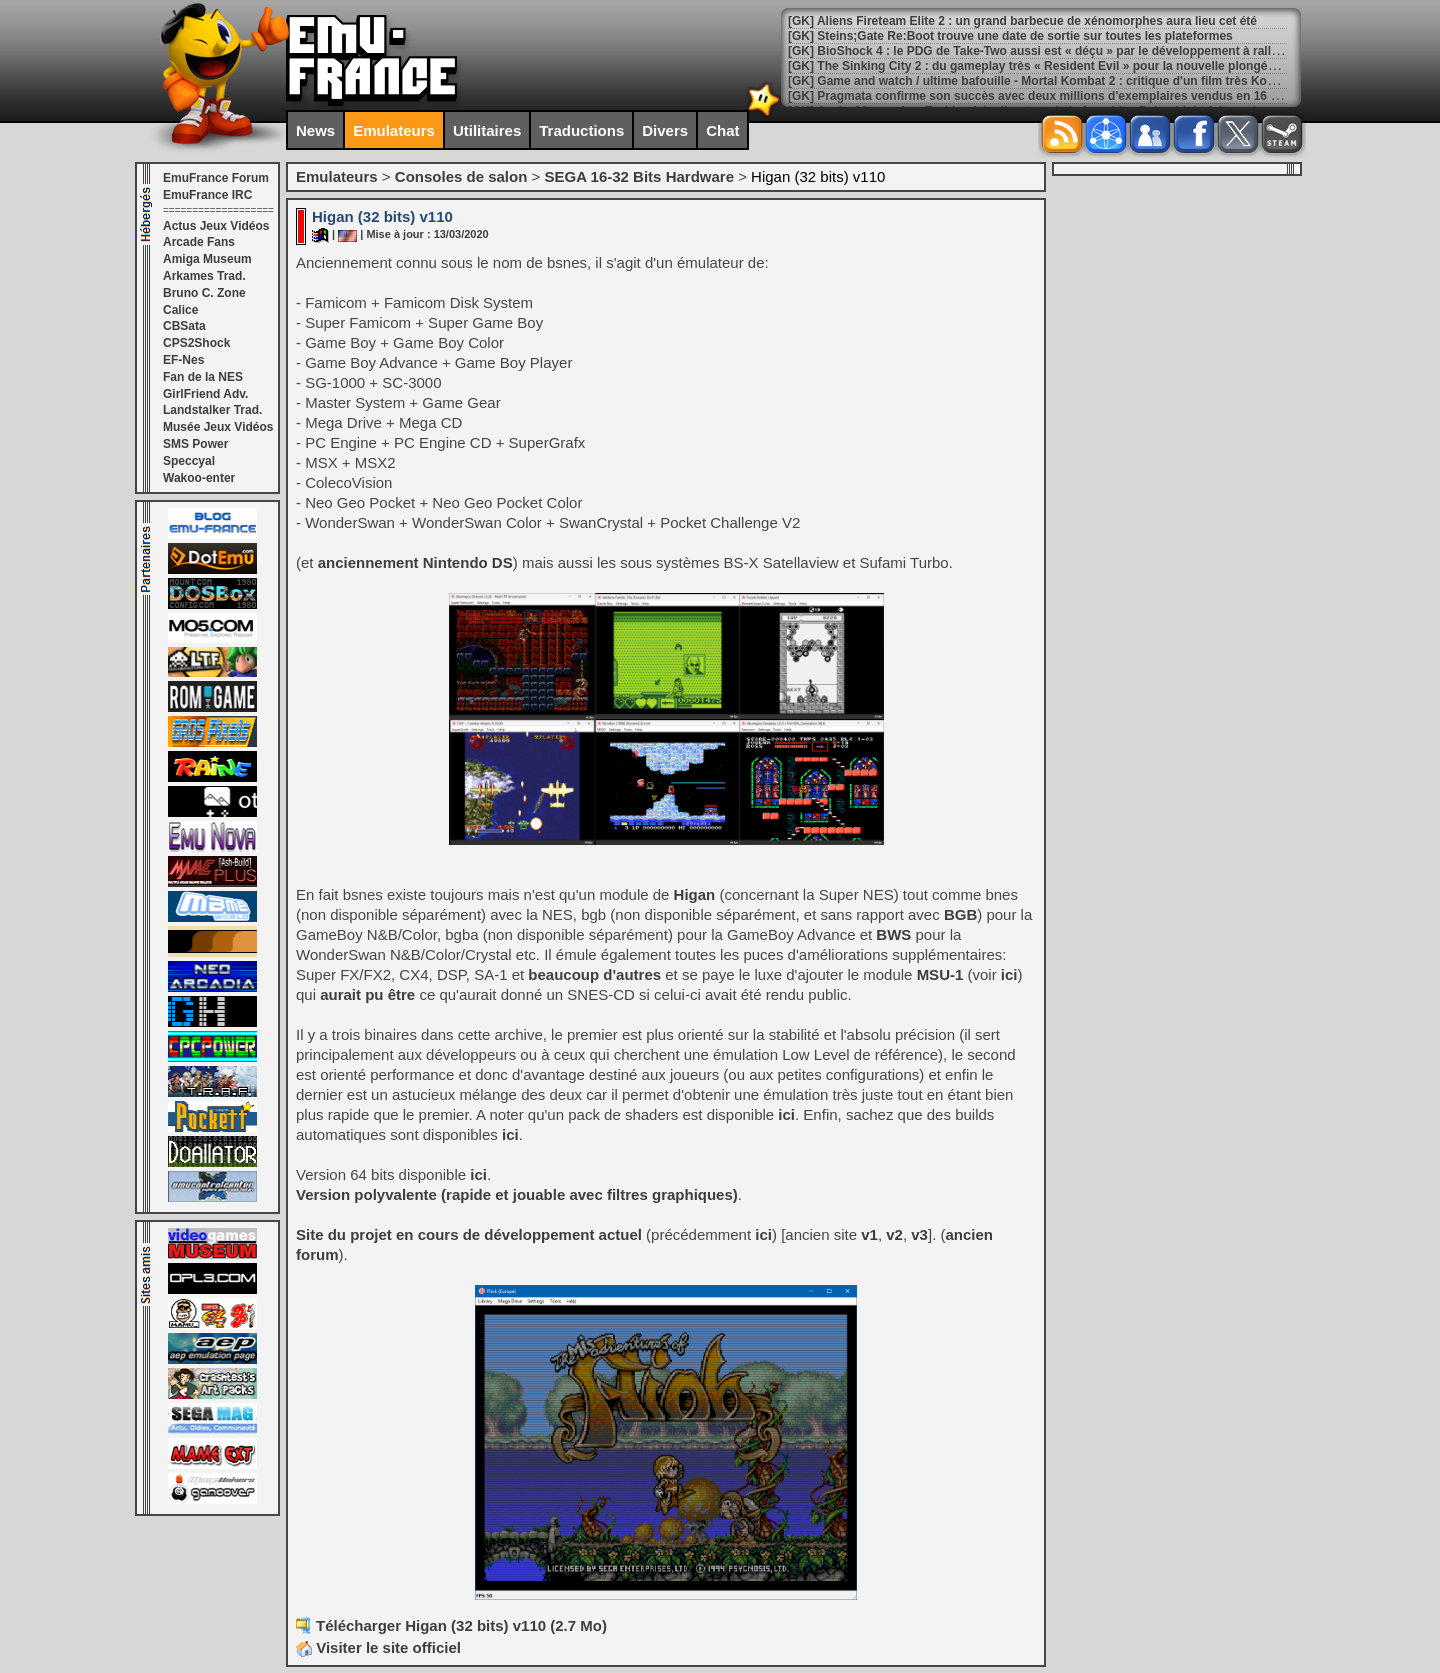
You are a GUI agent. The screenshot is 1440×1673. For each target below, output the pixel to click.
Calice (180, 310)
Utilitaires (487, 130)
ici (1009, 974)
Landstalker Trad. (212, 410)
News (315, 130)
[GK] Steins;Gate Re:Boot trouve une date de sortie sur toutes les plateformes (1010, 36)
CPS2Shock (196, 343)
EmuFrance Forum (216, 178)
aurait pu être (367, 994)
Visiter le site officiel (378, 1647)
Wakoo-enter (199, 478)
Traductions (581, 130)
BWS (893, 934)
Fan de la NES (203, 377)
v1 (869, 1234)
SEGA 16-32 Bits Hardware (639, 176)
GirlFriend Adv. (205, 394)
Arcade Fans (199, 242)
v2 (894, 1234)
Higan (695, 894)
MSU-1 (940, 974)
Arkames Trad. (204, 276)
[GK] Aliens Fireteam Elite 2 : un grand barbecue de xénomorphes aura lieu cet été (1022, 21)
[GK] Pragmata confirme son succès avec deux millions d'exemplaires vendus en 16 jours (1044, 96)
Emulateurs (394, 130)
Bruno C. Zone (204, 293)
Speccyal (189, 461)
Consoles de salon (461, 176)
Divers (665, 130)
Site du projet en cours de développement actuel (469, 1234)
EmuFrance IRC (207, 195)
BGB (960, 914)
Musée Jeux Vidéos (218, 427)
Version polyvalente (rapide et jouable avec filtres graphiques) (517, 1194)
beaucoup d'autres (594, 974)
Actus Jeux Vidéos (216, 226)
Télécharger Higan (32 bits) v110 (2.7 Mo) (461, 1625)
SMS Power (195, 444)
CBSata (184, 326)
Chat (722, 130)
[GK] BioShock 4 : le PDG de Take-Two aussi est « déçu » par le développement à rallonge (1044, 51)
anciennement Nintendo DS (415, 562)
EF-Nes (183, 360)
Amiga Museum (207, 259)
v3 (919, 1234)
